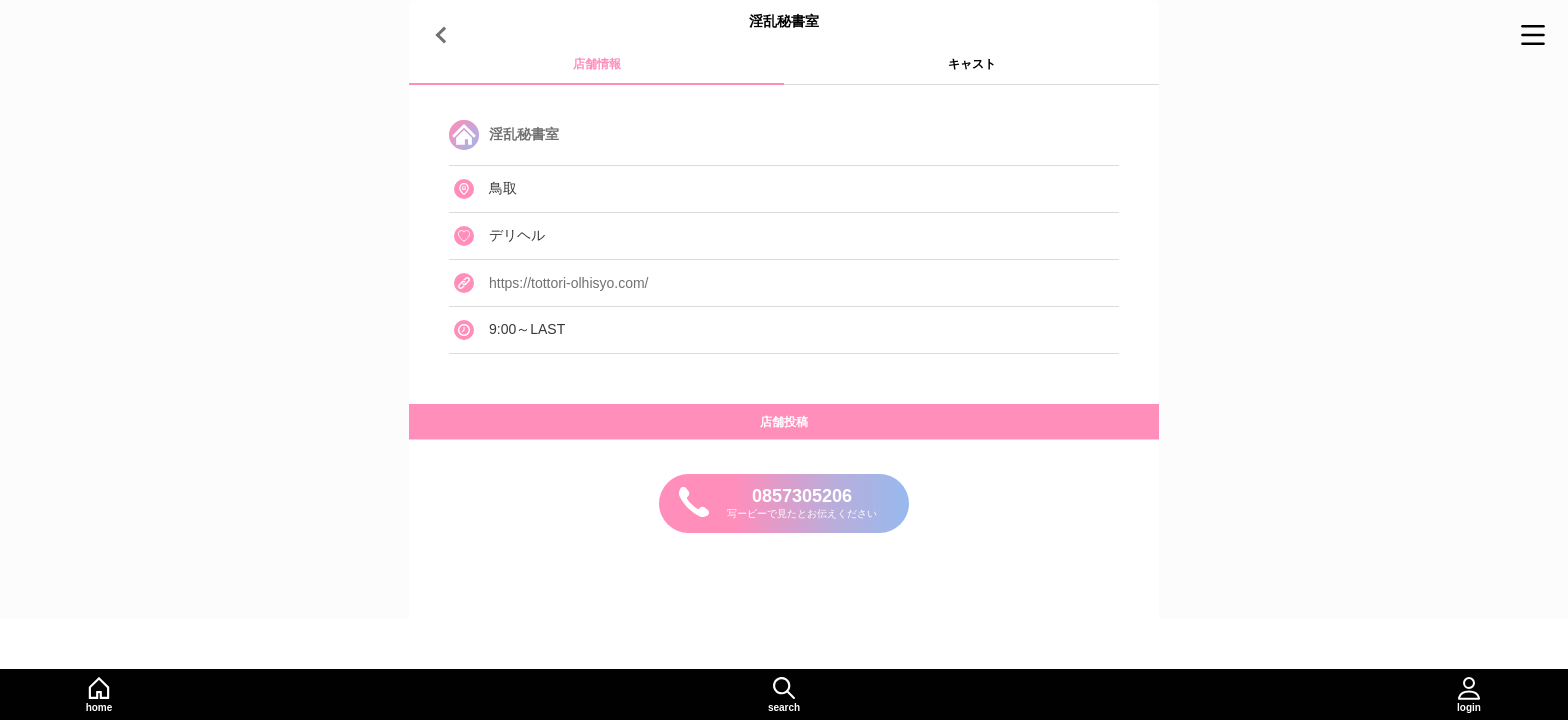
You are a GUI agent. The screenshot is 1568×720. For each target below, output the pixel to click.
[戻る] (444, 35)
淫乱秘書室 (524, 134)
